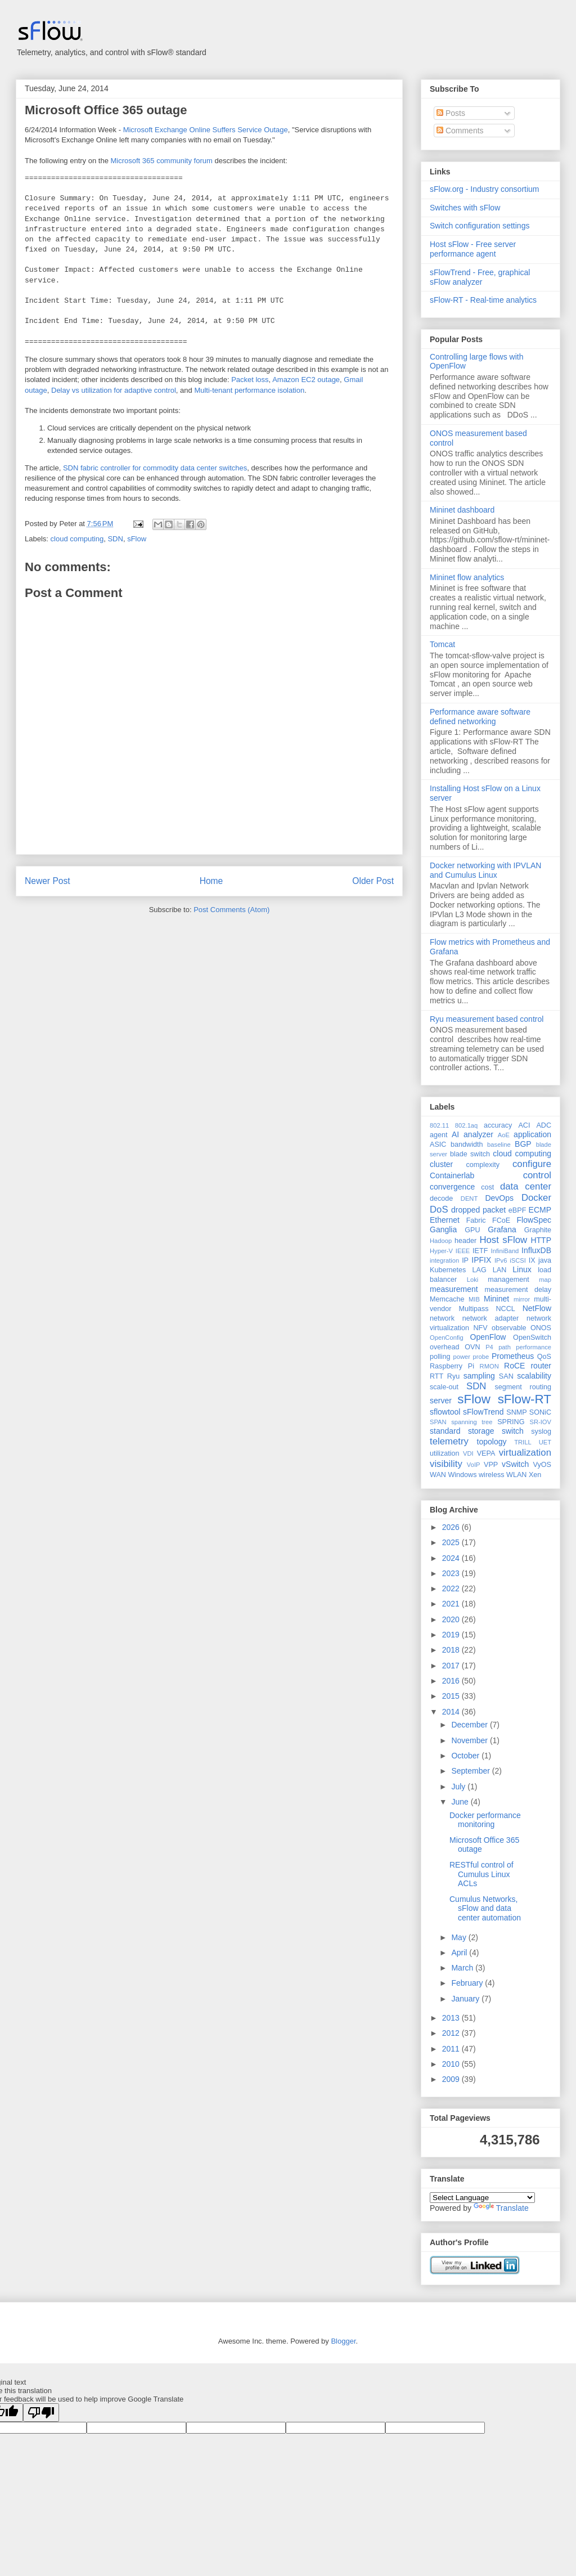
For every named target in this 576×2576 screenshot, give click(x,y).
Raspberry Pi (452, 1366)
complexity (483, 1165)
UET (545, 1442)
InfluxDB (536, 1250)
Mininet (496, 1298)
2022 (452, 1588)
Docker (536, 1197)
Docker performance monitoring (485, 1820)
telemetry (449, 1441)
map (545, 1279)
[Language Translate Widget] (482, 2197)
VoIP (473, 1464)
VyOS (542, 1465)
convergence (452, 1186)
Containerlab (452, 1175)
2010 (452, 2063)
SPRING (510, 1422)
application (532, 1134)
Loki (473, 1279)
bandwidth (467, 1144)
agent (439, 1135)
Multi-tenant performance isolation (249, 390)
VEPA (486, 1453)
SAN (506, 1376)
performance (533, 1347)
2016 (452, 1680)
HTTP (540, 1240)
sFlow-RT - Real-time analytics (483, 299)
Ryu (453, 1376)
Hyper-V (441, 1250)
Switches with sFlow (465, 207)
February (468, 1982)
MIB (474, 1299)
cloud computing (77, 539)
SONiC (540, 1412)
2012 (452, 2033)
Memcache (447, 1299)
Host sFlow (503, 1240)
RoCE (514, 1365)
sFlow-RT (524, 1399)
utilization (445, 1453)
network (442, 1318)
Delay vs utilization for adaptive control (113, 390)
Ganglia (443, 1229)
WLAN (516, 1475)
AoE (504, 1135)
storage (481, 1430)
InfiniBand (505, 1250)
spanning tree (471, 1422)
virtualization (525, 1452)
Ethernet (445, 1219)
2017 (452, 1665)
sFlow (136, 539)
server (441, 1400)
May (459, 1937)
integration (444, 1260)
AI (455, 1134)
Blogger (343, 2341)
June (460, 1801)
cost (487, 1187)
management (508, 1279)
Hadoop (441, 1240)
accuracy (498, 1125)
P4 (489, 1347)
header (465, 1241)
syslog (541, 1431)
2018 (452, 1649)
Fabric (476, 1220)
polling (440, 1357)
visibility (446, 1463)
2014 (452, 1711)
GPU (472, 1230)
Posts (450, 113)
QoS (544, 1357)
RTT (436, 1376)
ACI (524, 1125)
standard (445, 1430)
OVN (472, 1347)
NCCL (505, 1309)
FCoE (501, 1220)
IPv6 (500, 1260)
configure (531, 1164)
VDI (468, 1453)
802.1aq (466, 1125)
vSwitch (515, 1464)
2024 (452, 1558)
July (459, 1786)
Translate (501, 2208)
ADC (543, 1125)
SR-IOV (540, 1422)
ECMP (540, 1209)
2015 (452, 1695)
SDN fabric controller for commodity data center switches (155, 468)
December (470, 1724)
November (470, 1740)
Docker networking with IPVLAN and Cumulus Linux (485, 870)
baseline (499, 1144)
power (461, 1356)
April (460, 1952)
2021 (452, 1603)
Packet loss (249, 379)
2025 (452, 1542)
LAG (479, 1270)
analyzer (478, 1134)
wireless (492, 1475)
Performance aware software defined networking (480, 716)
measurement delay (517, 1290)
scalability (534, 1375)
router (540, 1365)
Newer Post (47, 881)
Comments (460, 130)
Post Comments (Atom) (231, 909)
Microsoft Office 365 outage (106, 110)
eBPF (517, 1210)
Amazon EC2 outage (306, 379)
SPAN (438, 1422)
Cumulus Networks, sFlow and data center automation (485, 1909)
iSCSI (518, 1260)
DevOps (499, 1197)
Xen (535, 1475)
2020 (452, 1619)
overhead (445, 1347)
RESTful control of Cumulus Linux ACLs (481, 1874)
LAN (500, 1270)
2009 (452, 2079)
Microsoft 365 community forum (161, 160)
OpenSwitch (532, 1337)
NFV (480, 1328)
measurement (454, 1289)
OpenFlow (488, 1336)
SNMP (516, 1412)
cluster (441, 1164)
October (466, 1755)
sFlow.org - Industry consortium (484, 189)
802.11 (439, 1125)
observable (509, 1328)
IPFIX (481, 1259)
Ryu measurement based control (486, 1019)
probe (481, 1356)
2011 (452, 2048)
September (471, 1770)
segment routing (522, 1387)
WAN (438, 1475)
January (466, 1998)
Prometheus (513, 1356)
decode (441, 1198)
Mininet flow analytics (467, 577)
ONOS (540, 1328)
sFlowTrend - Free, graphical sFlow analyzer (480, 277)
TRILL (522, 1442)
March (463, 1967)
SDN (115, 539)
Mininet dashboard (462, 509)
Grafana (502, 1229)
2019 (452, 1634)
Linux (521, 1269)
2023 (452, 1573)
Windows (462, 1475)
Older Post (373, 881)
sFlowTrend (483, 1411)
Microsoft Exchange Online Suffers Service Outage (205, 129)
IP (465, 1260)
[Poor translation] (41, 2412)
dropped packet (478, 1209)
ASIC (438, 1144)
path (504, 1347)
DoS (439, 1209)
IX (532, 1260)
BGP (523, 1143)
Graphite (537, 1230)
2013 (452, 2017)
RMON (489, 1366)
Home (211, 881)
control (537, 1175)
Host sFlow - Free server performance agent (473, 249)
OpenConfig (447, 1337)
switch (513, 1430)
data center (525, 1186)
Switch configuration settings (479, 225)
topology (492, 1441)
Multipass (473, 1309)
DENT (469, 1198)
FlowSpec (534, 1219)
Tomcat (442, 644)
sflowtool (445, 1411)
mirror (522, 1299)
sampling (479, 1375)
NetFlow (537, 1308)
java (544, 1260)
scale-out (444, 1387)
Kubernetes (448, 1270)
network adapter (490, 1318)
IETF (480, 1251)
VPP (491, 1465)
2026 (452, 1527)
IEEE (463, 1250)
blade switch (470, 1154)
